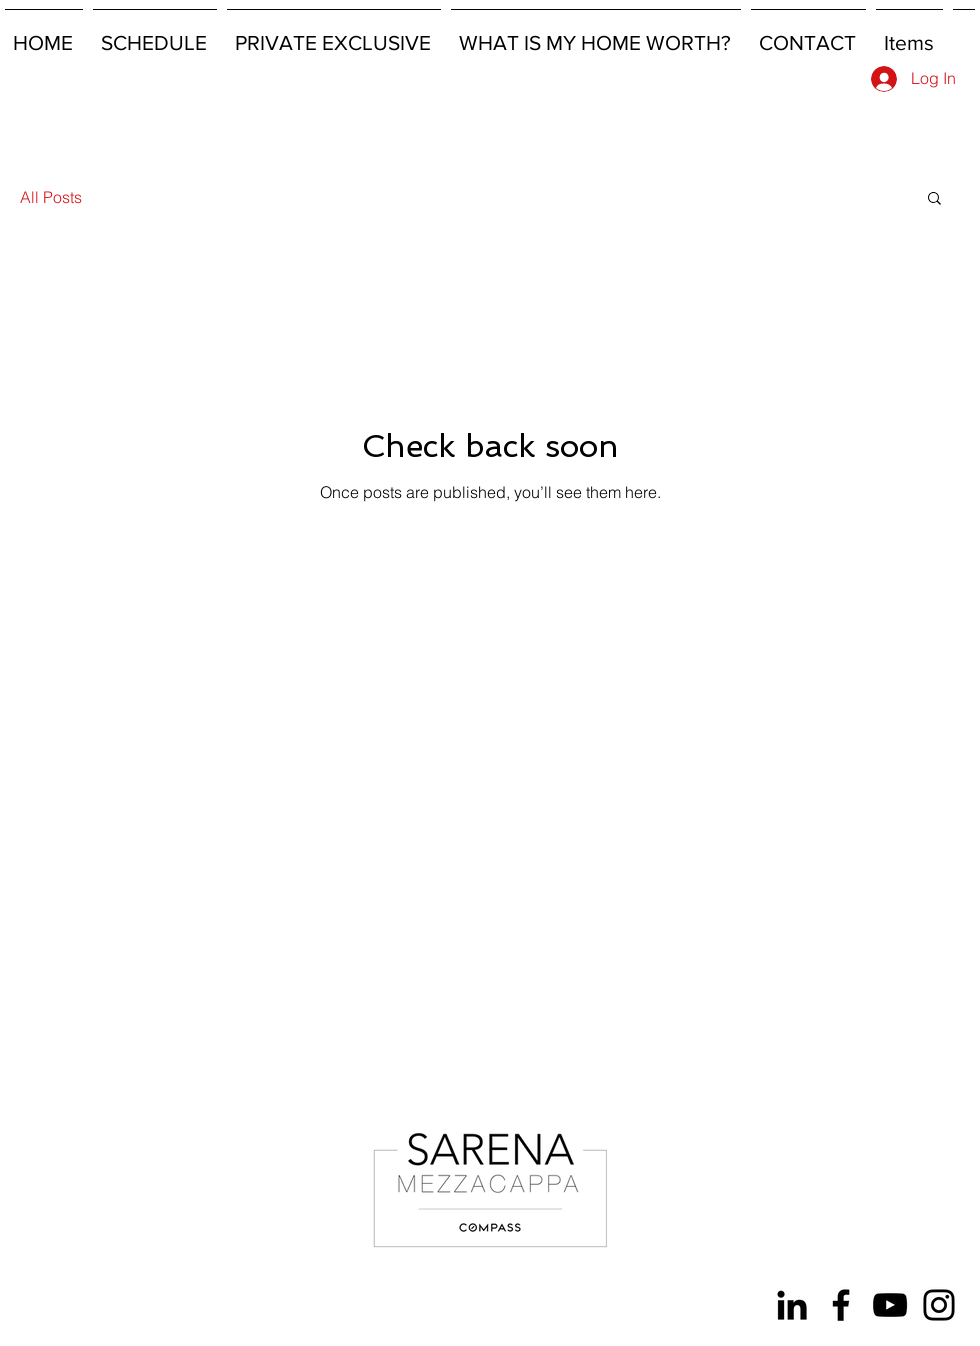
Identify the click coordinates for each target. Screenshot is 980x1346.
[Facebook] (841, 1305)
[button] (934, 199)
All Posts (51, 197)
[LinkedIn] (792, 1305)
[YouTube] (890, 1305)
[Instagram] (939, 1305)
